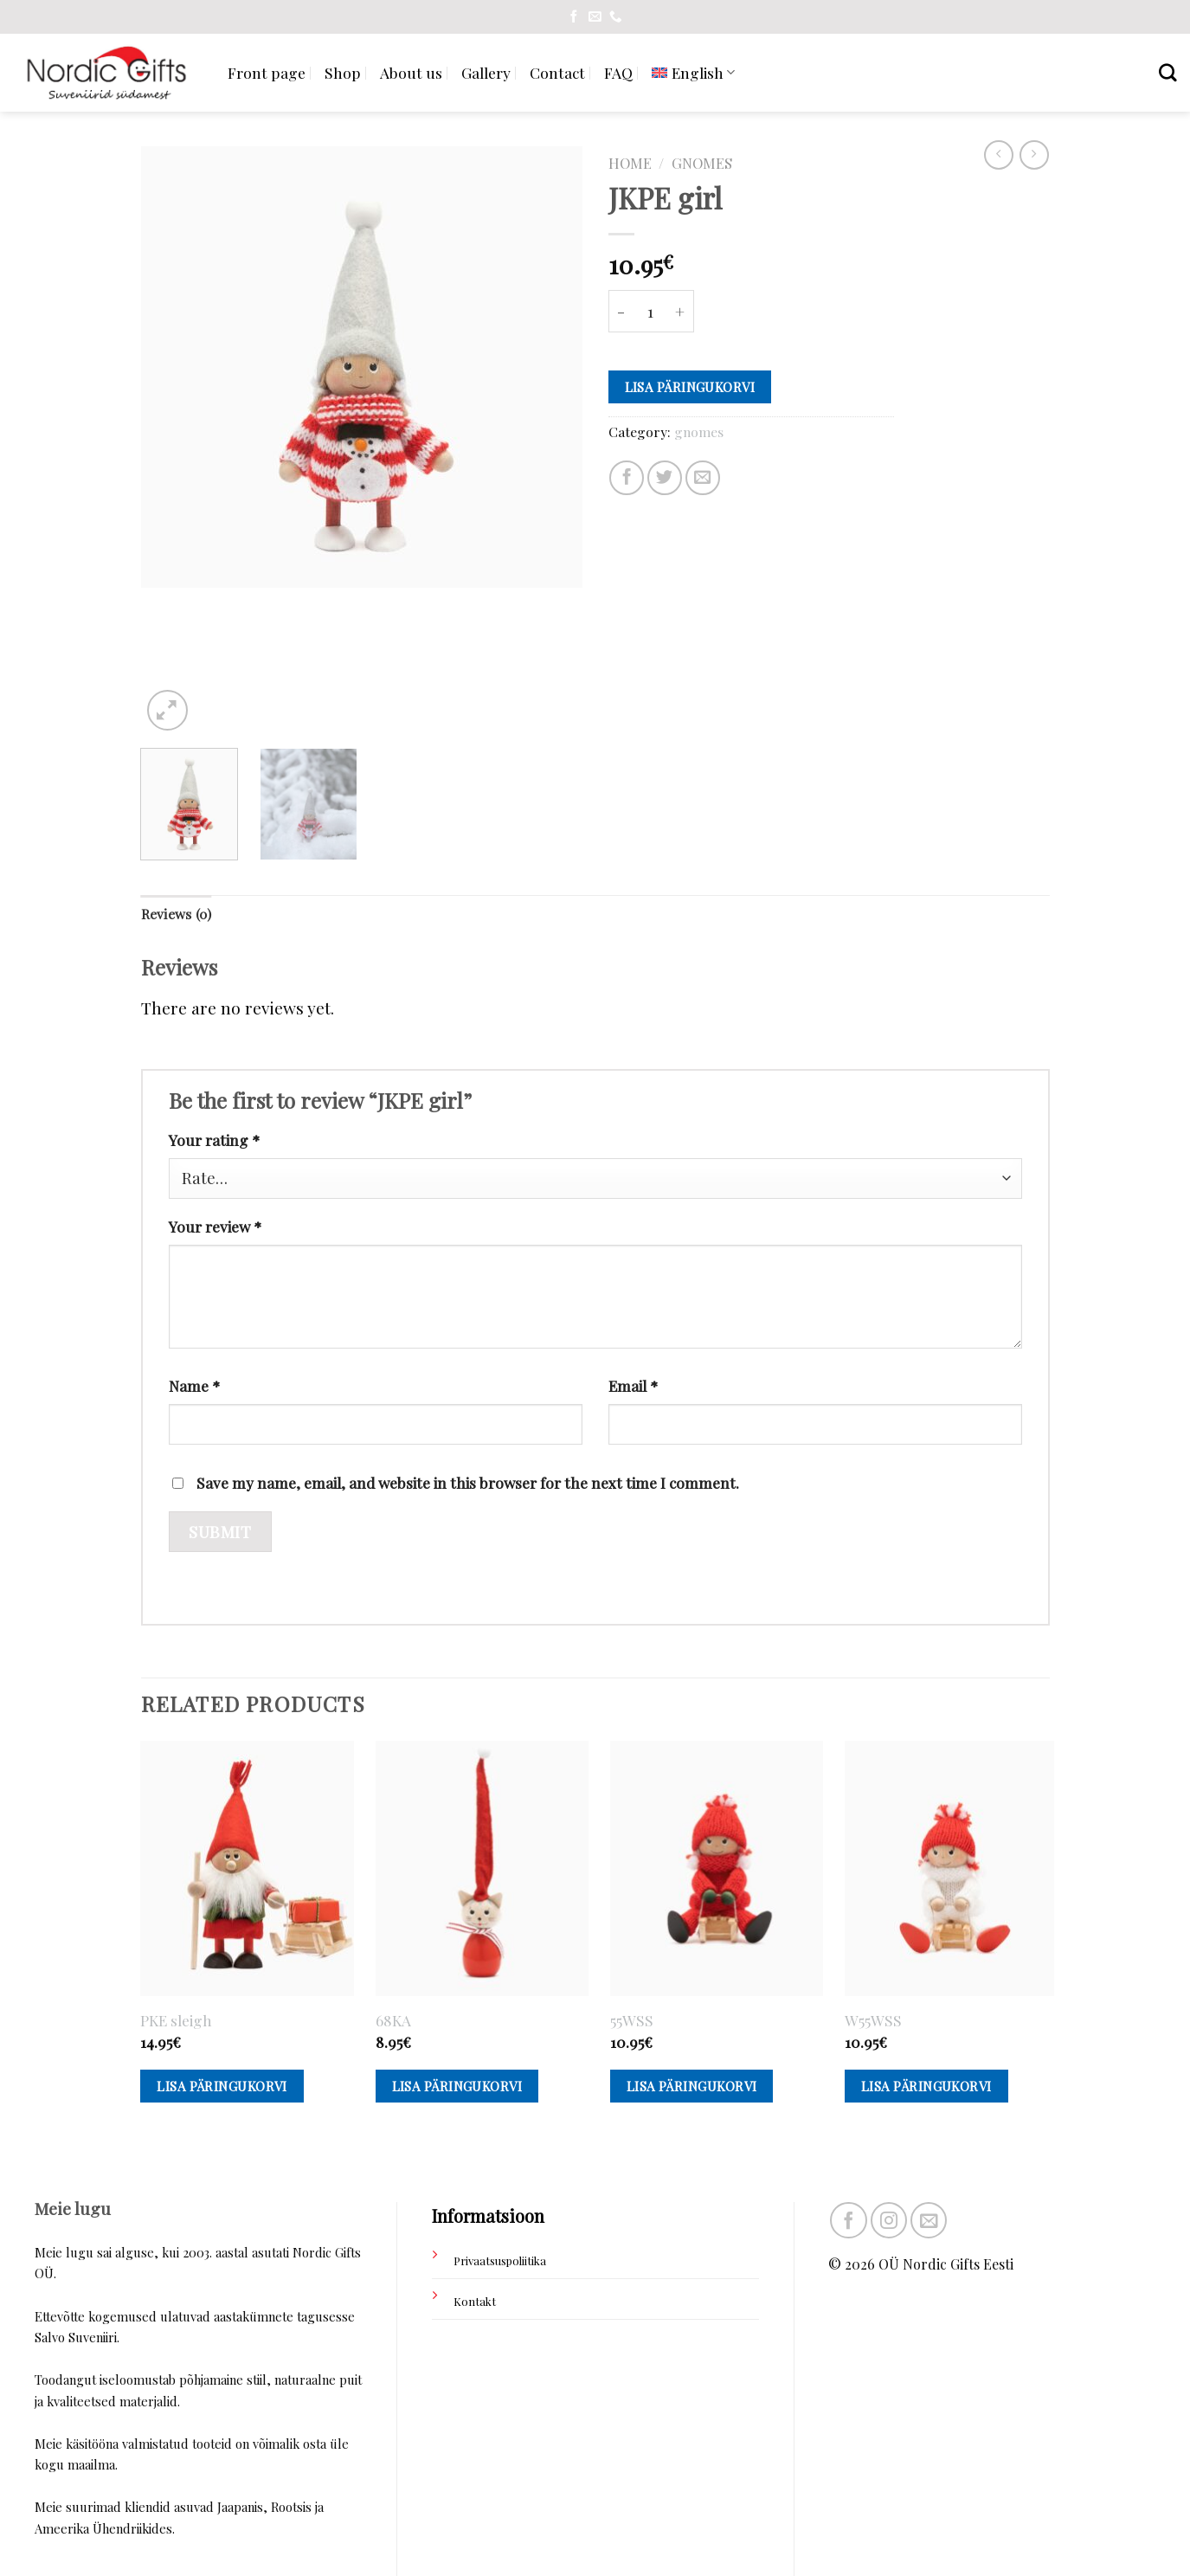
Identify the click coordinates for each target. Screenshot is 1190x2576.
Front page (267, 72)
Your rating (214, 1140)
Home (630, 162)
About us (411, 72)
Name (194, 1385)
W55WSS (873, 2020)
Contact (557, 72)
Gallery (486, 72)
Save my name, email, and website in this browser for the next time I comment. (467, 1482)
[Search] (1168, 72)
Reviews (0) (176, 914)
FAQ (618, 72)
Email (633, 1385)
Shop (343, 72)
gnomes (702, 162)
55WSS (631, 2020)
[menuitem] (693, 72)
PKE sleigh (176, 2020)
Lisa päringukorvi (690, 387)
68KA (393, 2020)
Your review (215, 1226)
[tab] (176, 914)
